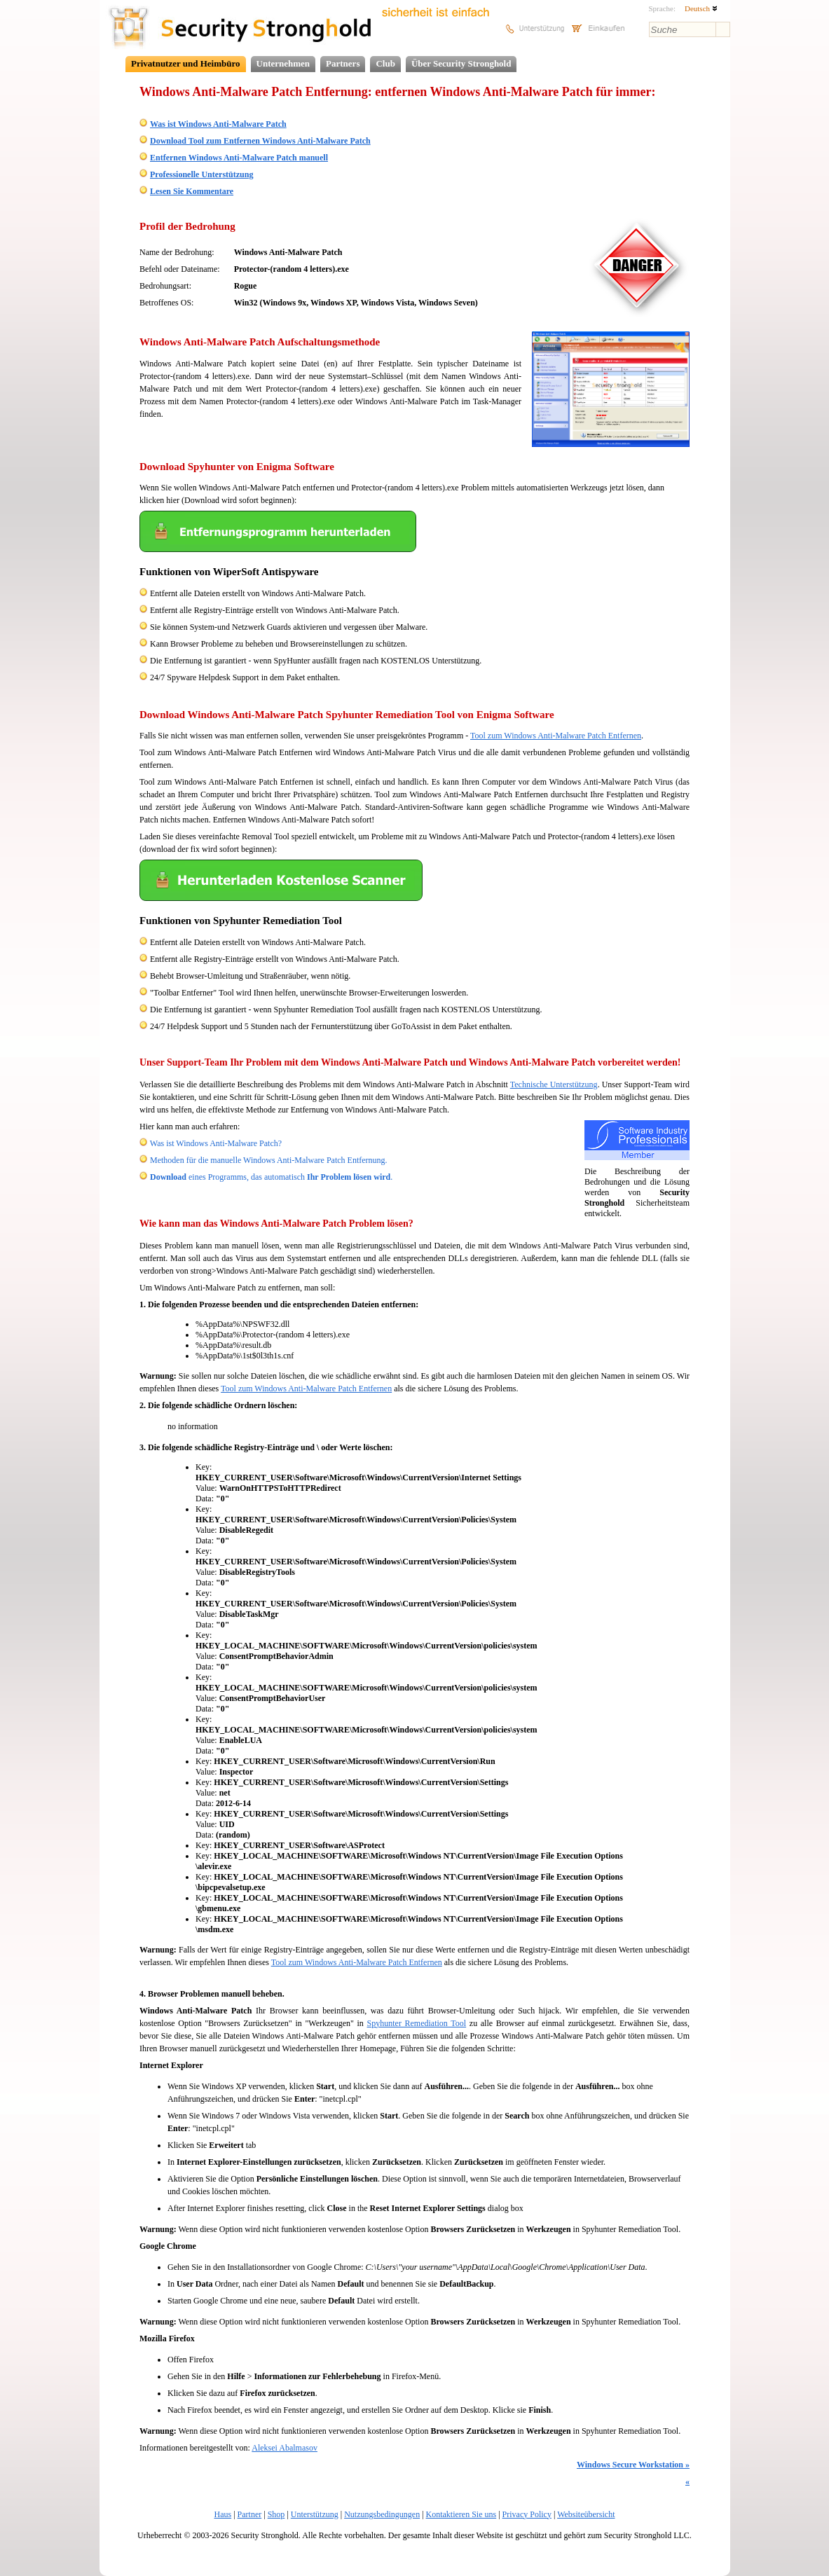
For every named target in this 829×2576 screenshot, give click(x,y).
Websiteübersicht (586, 2514)
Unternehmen (283, 63)
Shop (276, 2514)
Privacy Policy (526, 2514)
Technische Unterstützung (554, 1084)
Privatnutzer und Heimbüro (185, 63)
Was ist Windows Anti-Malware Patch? (216, 1143)
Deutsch (701, 8)
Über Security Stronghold (461, 63)
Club (385, 63)
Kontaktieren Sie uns (461, 2514)
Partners (342, 63)
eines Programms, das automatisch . (271, 1177)
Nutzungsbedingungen (382, 2514)
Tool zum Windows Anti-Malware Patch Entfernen (555, 736)
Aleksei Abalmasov (284, 2448)
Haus (223, 2514)
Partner (250, 2514)
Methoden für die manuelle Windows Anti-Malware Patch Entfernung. (269, 1160)
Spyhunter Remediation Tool (417, 2023)
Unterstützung (314, 2514)
